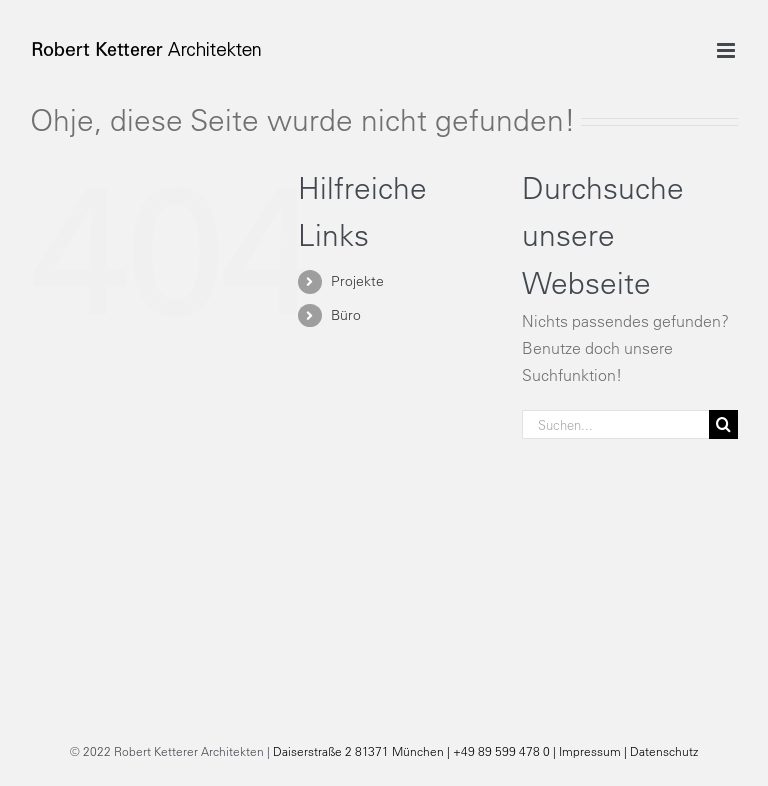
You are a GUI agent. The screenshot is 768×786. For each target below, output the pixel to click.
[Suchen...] (615, 424)
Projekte (357, 281)
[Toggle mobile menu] (727, 50)
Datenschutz (664, 751)
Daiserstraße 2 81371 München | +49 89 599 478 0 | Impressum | (451, 751)
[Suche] (723, 424)
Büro (346, 315)
